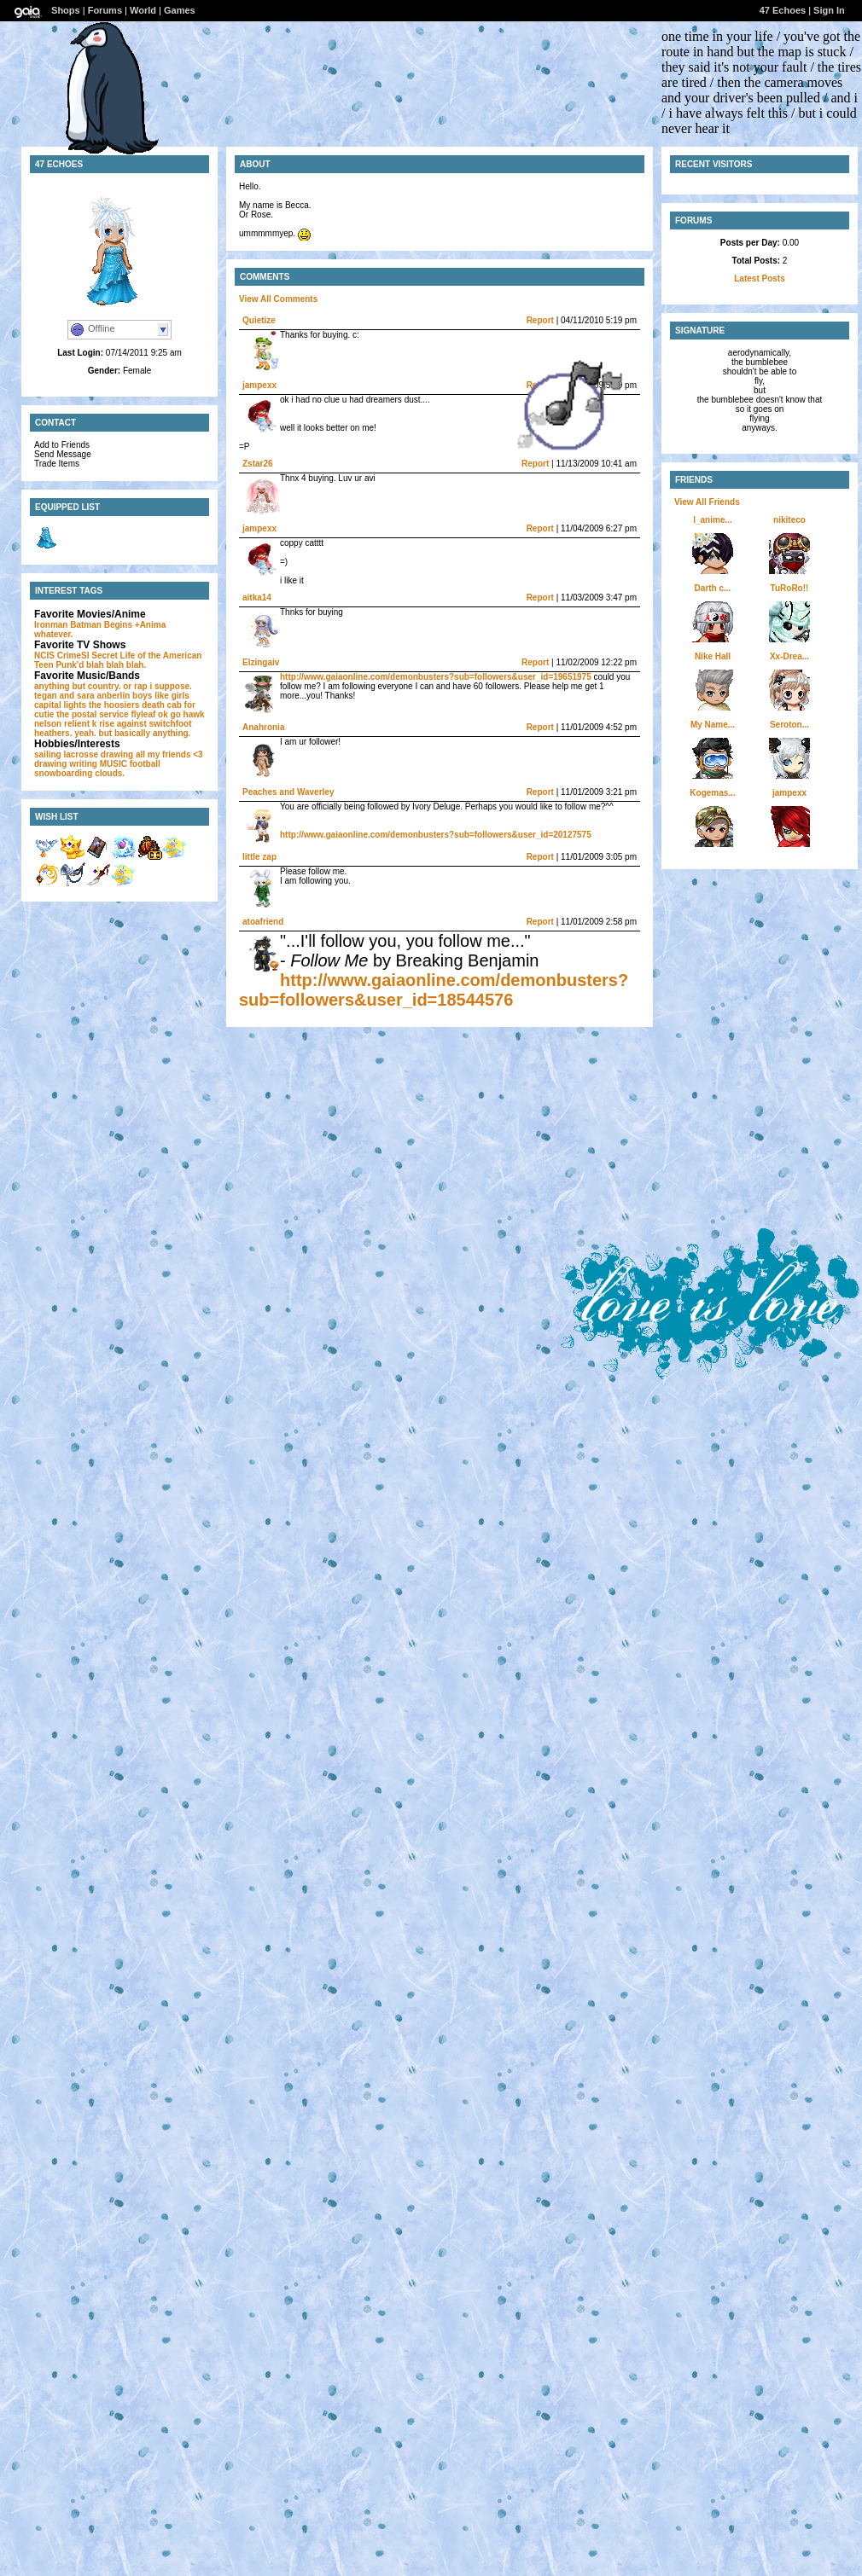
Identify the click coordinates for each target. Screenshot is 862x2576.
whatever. (53, 634)
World (143, 10)
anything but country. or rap (91, 686)
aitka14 (256, 597)
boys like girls (160, 695)
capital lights (60, 705)
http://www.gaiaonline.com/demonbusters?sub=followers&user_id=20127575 (435, 834)
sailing (47, 754)
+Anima (150, 624)
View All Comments (278, 299)
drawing (117, 754)
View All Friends (707, 502)
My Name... (712, 724)
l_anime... (712, 520)
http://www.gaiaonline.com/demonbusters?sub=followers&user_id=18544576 (433, 990)
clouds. (110, 773)
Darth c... (713, 588)
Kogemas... (712, 793)
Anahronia (263, 727)
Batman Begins (101, 624)
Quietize (259, 320)
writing (83, 764)
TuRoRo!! (790, 588)
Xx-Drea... (789, 656)
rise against (123, 723)
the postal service (92, 714)
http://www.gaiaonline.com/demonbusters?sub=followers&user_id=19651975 (435, 677)
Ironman (50, 624)
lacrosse (80, 754)
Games (179, 10)
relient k (80, 723)
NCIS (44, 655)
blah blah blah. (116, 665)
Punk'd (69, 665)
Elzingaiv (260, 662)
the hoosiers (114, 705)
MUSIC (113, 764)
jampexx (259, 385)
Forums (105, 10)
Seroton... (789, 724)
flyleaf (143, 714)
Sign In (829, 10)
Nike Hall (713, 656)
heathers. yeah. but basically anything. (112, 733)
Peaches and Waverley (288, 792)
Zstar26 (257, 463)
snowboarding (63, 773)
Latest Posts (759, 278)
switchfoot (170, 723)
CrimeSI (73, 655)
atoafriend (262, 921)
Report (540, 320)
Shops (65, 10)
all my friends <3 (169, 754)
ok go (169, 714)
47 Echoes (783, 10)
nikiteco (789, 520)
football (145, 764)
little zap (259, 857)
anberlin (113, 695)
